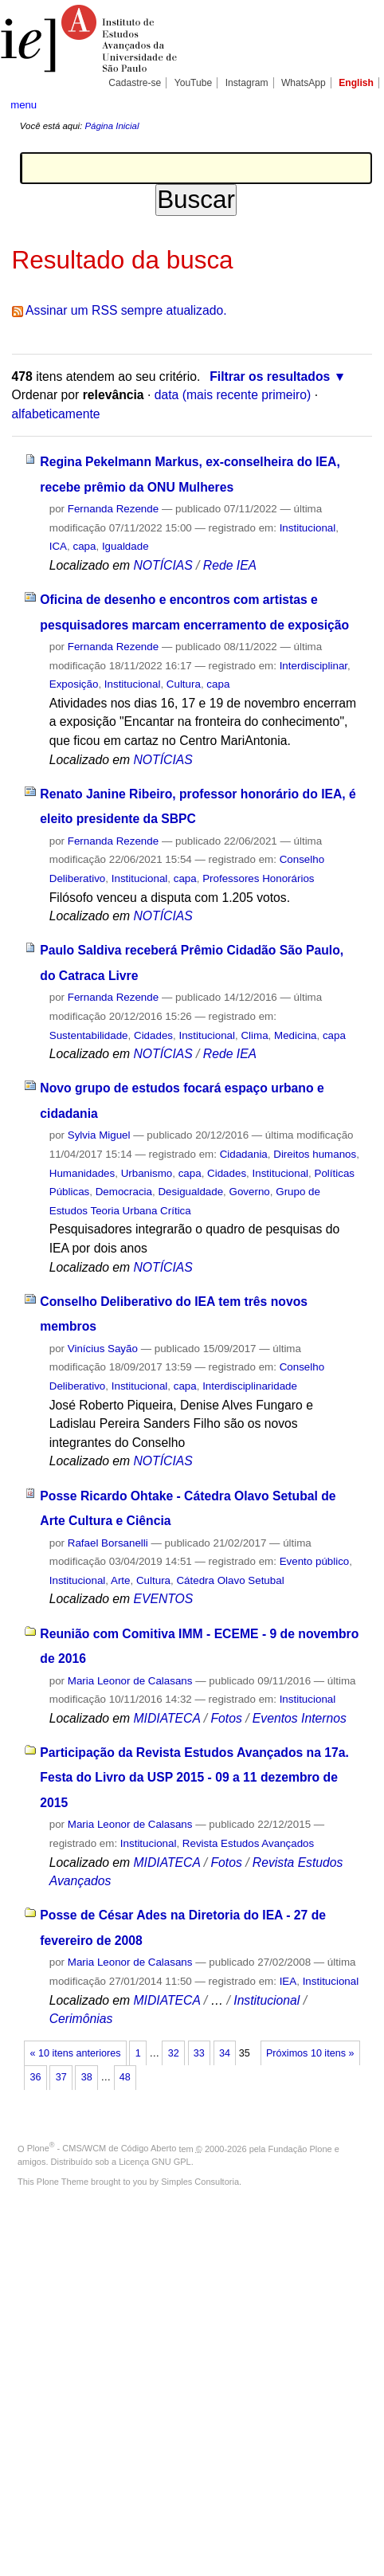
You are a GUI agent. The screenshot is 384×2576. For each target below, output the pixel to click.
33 (199, 2053)
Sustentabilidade (88, 1035)
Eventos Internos (300, 1718)
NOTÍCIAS (162, 565)
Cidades (153, 1035)
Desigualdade (190, 1192)
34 (224, 2053)
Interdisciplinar (313, 666)
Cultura (184, 684)
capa (84, 546)
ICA (58, 546)
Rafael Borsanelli (108, 1543)
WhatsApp (303, 82)
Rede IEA (230, 565)
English (356, 82)
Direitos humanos (314, 1154)
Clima (254, 1035)
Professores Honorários (258, 878)
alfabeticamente (56, 414)
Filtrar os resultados (270, 376)
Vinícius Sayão (103, 1349)
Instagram (246, 82)
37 (61, 2077)
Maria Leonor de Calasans (130, 1681)
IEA (288, 1981)
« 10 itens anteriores (75, 2053)
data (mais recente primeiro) (233, 395)
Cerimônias (81, 2018)
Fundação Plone (300, 2148)
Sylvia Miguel (99, 1135)
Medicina (295, 1035)
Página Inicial (111, 126)
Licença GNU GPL (154, 2161)
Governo (249, 1192)
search (357, 103)
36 (35, 2077)
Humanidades (82, 1173)
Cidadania (244, 1154)
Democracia (124, 1192)
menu (23, 105)
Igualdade (125, 546)
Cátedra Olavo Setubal (230, 1580)
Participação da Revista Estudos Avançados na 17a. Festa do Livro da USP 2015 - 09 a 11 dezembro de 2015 (194, 1777)
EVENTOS (163, 1599)
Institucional (308, 528)
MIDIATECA (166, 1718)
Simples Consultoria (200, 2181)
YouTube (193, 82)
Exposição (74, 684)
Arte (121, 1580)
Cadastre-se (134, 82)
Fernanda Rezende (113, 509)
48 (125, 2077)
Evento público (315, 1561)
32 (173, 2053)
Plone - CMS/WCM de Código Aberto (102, 2148)
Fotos (225, 1718)
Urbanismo (147, 1173)
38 (86, 2077)
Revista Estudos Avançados (248, 1843)
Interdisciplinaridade (249, 1386)
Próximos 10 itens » (310, 2053)
